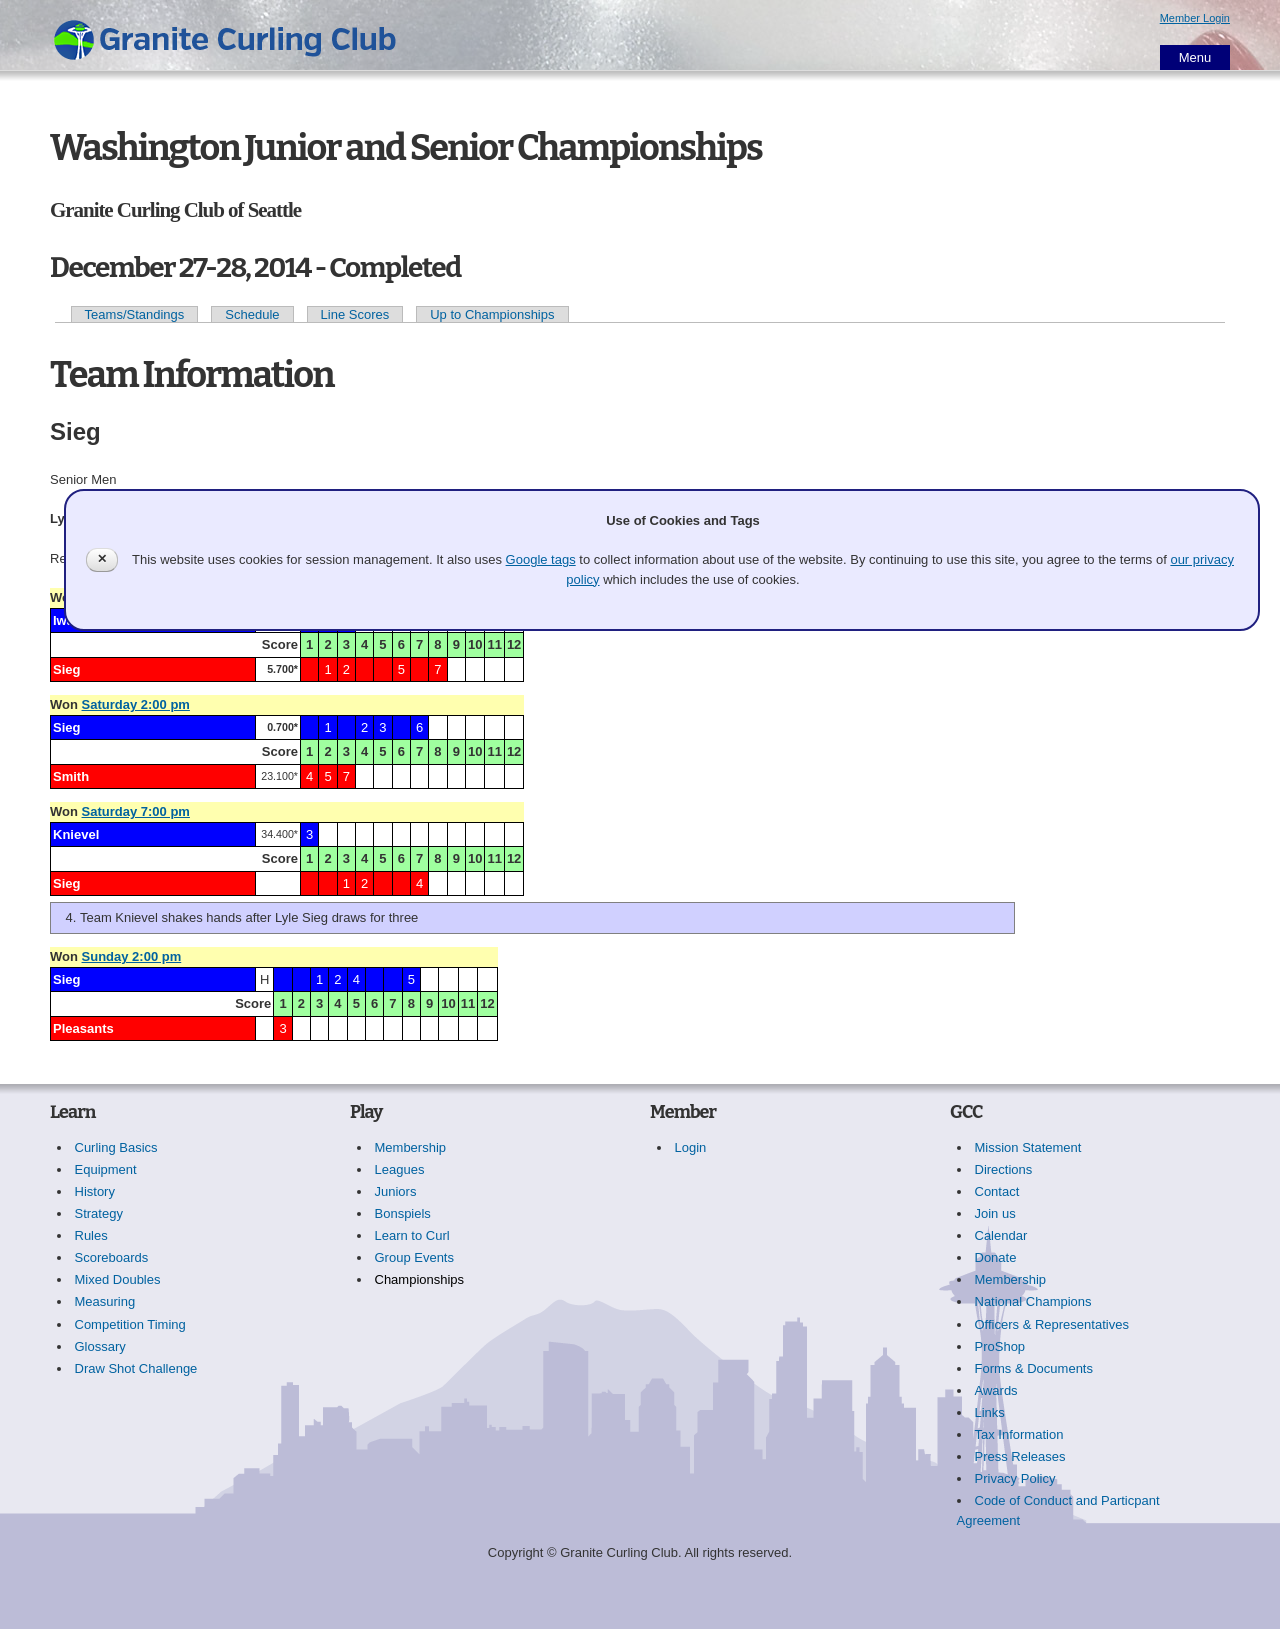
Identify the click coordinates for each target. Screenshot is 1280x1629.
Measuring (105, 1301)
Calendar (1001, 1235)
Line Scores (355, 314)
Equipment (106, 1169)
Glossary (100, 1346)
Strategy (99, 1213)
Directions (1004, 1169)
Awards (996, 1390)
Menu (1195, 57)
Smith (71, 776)
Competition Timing (130, 1324)
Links (990, 1412)
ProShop (1000, 1346)
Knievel (76, 834)
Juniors (396, 1191)
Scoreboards (112, 1257)
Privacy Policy (1015, 1478)
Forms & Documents (1034, 1368)
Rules (91, 1235)
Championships (420, 1279)
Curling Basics (116, 1147)
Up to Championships (492, 314)
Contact (997, 1191)
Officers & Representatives (1052, 1324)
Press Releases (1020, 1456)
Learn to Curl (412, 1235)
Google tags (541, 559)
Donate (996, 1257)
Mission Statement (1028, 1147)
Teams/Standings (135, 314)
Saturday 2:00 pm (136, 704)
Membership (411, 1147)
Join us (995, 1213)
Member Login (1195, 18)
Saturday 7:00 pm (136, 811)
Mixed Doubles (118, 1279)
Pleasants (83, 1028)
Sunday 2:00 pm (132, 956)
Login (691, 1147)
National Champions (1033, 1301)
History (95, 1191)
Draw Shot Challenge (136, 1368)
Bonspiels (403, 1213)
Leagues (400, 1169)
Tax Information (1019, 1434)
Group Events (415, 1257)
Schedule (252, 314)
